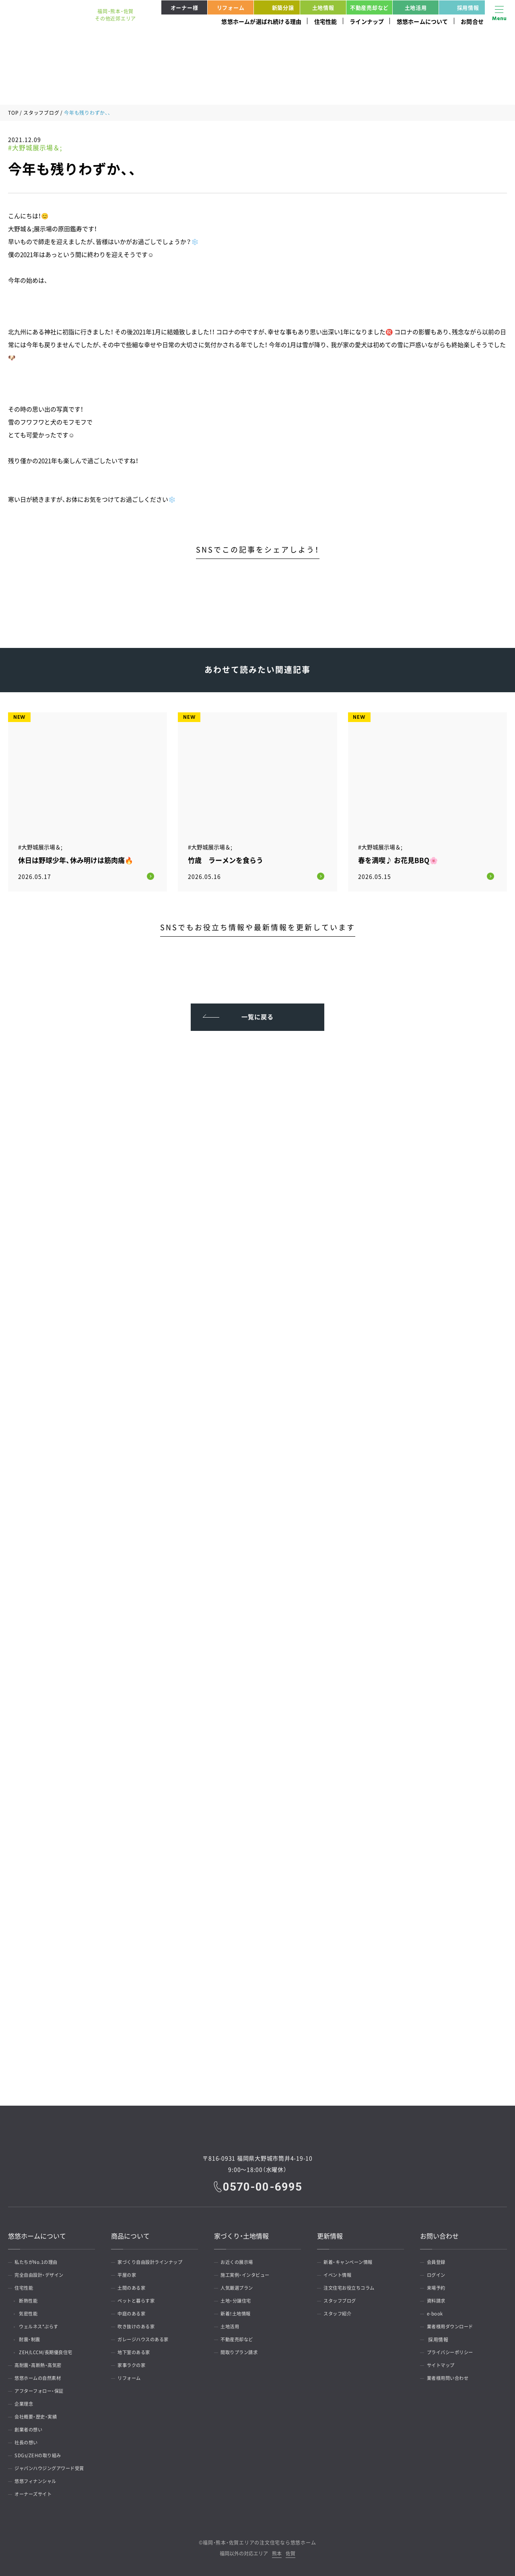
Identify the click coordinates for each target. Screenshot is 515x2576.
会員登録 (438, 2260)
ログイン (438, 2273)
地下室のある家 (136, 2350)
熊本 (277, 2552)
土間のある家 (134, 2286)
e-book (436, 2311)
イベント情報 (340, 2273)
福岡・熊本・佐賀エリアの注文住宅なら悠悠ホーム (259, 2540)
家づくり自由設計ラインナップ (154, 2260)
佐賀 (290, 2552)
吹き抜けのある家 (139, 2324)
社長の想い (28, 2440)
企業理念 (26, 2402)
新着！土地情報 (238, 2311)
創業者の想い (31, 2427)
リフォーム (231, 7)
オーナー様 (184, 7)
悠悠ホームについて (422, 21)
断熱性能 (32, 2299)
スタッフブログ (41, 112)
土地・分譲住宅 (238, 2299)
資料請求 (438, 2299)
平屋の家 (129, 2273)
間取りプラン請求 (242, 2350)
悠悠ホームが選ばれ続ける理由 (261, 21)
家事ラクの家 (134, 2363)
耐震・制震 (33, 2337)
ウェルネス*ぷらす (43, 2324)
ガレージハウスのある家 (147, 2337)
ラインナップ (367, 21)
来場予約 (438, 2286)
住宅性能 (325, 21)
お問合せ (472, 21)
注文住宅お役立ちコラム (353, 2286)
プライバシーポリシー (453, 2350)
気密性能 (32, 2311)
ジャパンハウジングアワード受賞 (54, 2466)
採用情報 (460, 7)
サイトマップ (443, 2363)
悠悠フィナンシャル (39, 2479)
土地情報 (323, 7)
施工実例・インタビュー (248, 2273)
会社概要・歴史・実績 (39, 2415)
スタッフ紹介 (340, 2311)
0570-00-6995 (263, 2184)
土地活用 (416, 7)
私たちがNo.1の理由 (39, 2260)
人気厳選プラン (240, 2286)
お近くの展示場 (240, 2260)
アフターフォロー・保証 (42, 2389)
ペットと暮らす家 (139, 2299)
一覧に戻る (258, 1012)
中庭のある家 (134, 2311)
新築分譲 (275, 7)
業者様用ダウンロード (453, 2324)
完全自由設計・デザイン (42, 2273)
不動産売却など (369, 7)
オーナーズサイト (36, 2492)
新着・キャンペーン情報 (351, 2260)
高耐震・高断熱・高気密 (41, 2363)
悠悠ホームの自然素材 (41, 2376)
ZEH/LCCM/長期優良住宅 (51, 2350)
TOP (13, 112)
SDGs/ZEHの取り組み (41, 2453)
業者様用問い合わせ (451, 2376)
